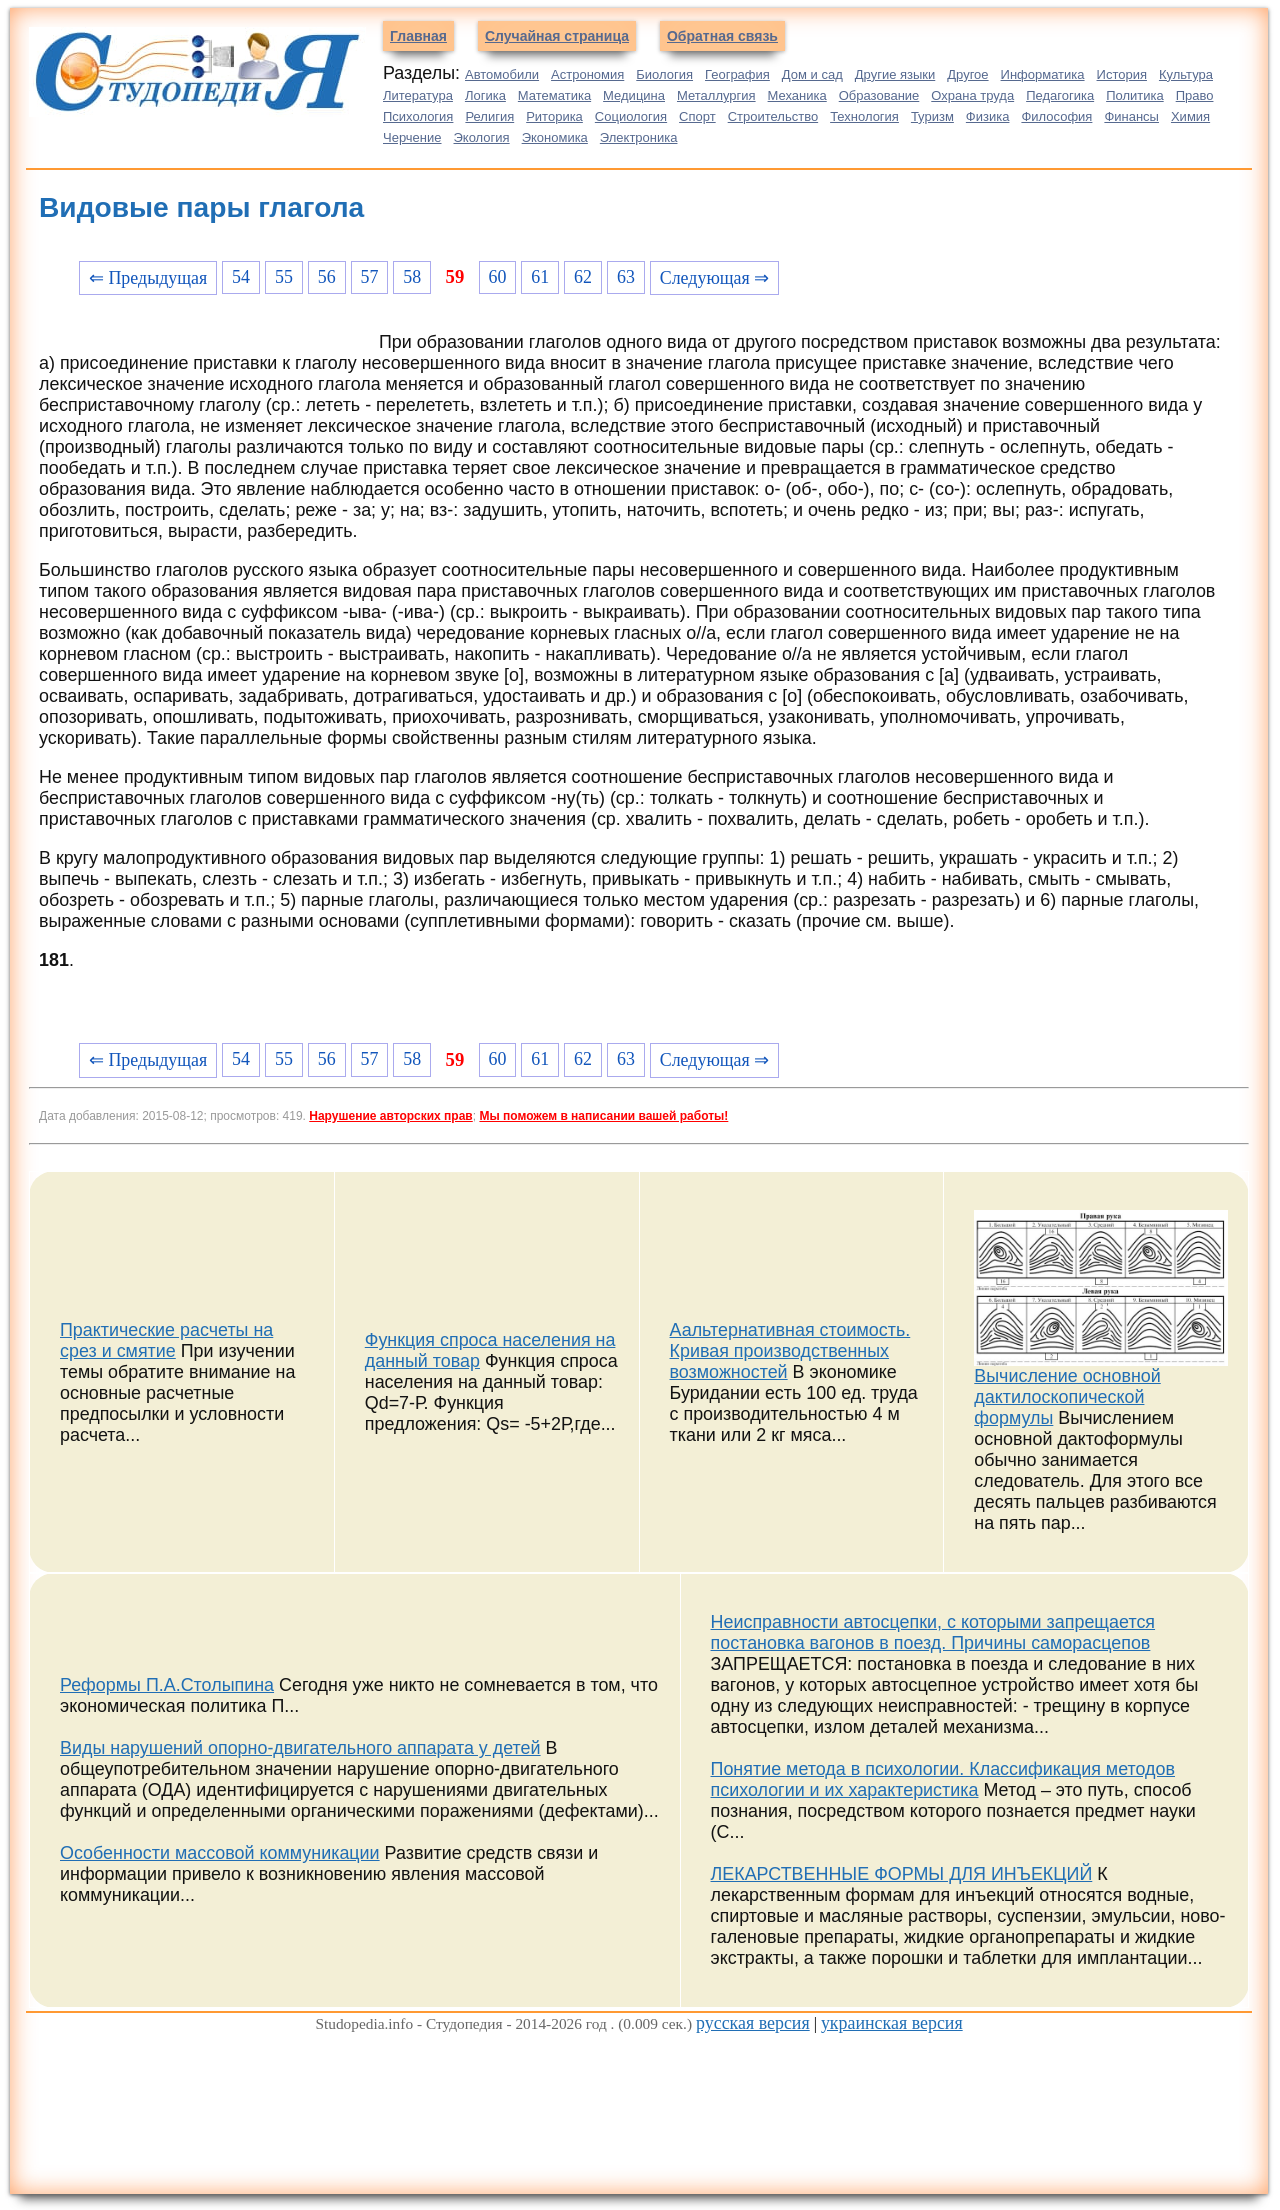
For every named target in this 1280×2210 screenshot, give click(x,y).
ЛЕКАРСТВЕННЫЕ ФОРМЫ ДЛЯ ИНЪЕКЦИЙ (902, 1874)
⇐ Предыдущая (148, 278)
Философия (1056, 116)
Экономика (555, 137)
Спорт (697, 116)
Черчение (412, 137)
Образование (879, 95)
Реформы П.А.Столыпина (167, 1685)
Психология (418, 116)
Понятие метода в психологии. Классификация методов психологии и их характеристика (943, 1779)
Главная (418, 36)
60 (497, 277)
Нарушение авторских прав (390, 1116)
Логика (485, 95)
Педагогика (1060, 95)
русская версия (753, 2023)
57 (370, 277)
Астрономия (587, 74)
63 (626, 277)
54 (241, 277)
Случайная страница (557, 36)
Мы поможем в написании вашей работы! (603, 1116)
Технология (864, 116)
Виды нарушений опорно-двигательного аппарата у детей (300, 1748)
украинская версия (892, 2023)
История (1122, 74)
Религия (489, 116)
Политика (1135, 95)
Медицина (634, 95)
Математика (554, 95)
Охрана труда (972, 95)
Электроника (639, 137)
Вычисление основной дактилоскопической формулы (1067, 1397)
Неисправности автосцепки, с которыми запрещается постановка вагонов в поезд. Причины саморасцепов (933, 1632)
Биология (664, 74)
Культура (1186, 74)
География (737, 74)
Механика (797, 95)
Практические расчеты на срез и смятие (166, 1340)
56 (327, 277)
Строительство (773, 116)
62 (583, 277)
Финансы (1131, 116)
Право (1195, 95)
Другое (967, 74)
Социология (631, 116)
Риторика (554, 116)
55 (284, 277)
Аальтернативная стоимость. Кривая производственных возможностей (790, 1351)
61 (540, 277)
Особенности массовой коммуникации (220, 1853)
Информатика (1043, 74)
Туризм (932, 116)
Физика (988, 116)
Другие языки (895, 74)
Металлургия (716, 95)
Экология (482, 137)
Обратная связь (722, 36)
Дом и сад (812, 74)
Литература (418, 95)
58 (412, 277)
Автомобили (502, 74)
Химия (1190, 116)
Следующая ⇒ (714, 278)
